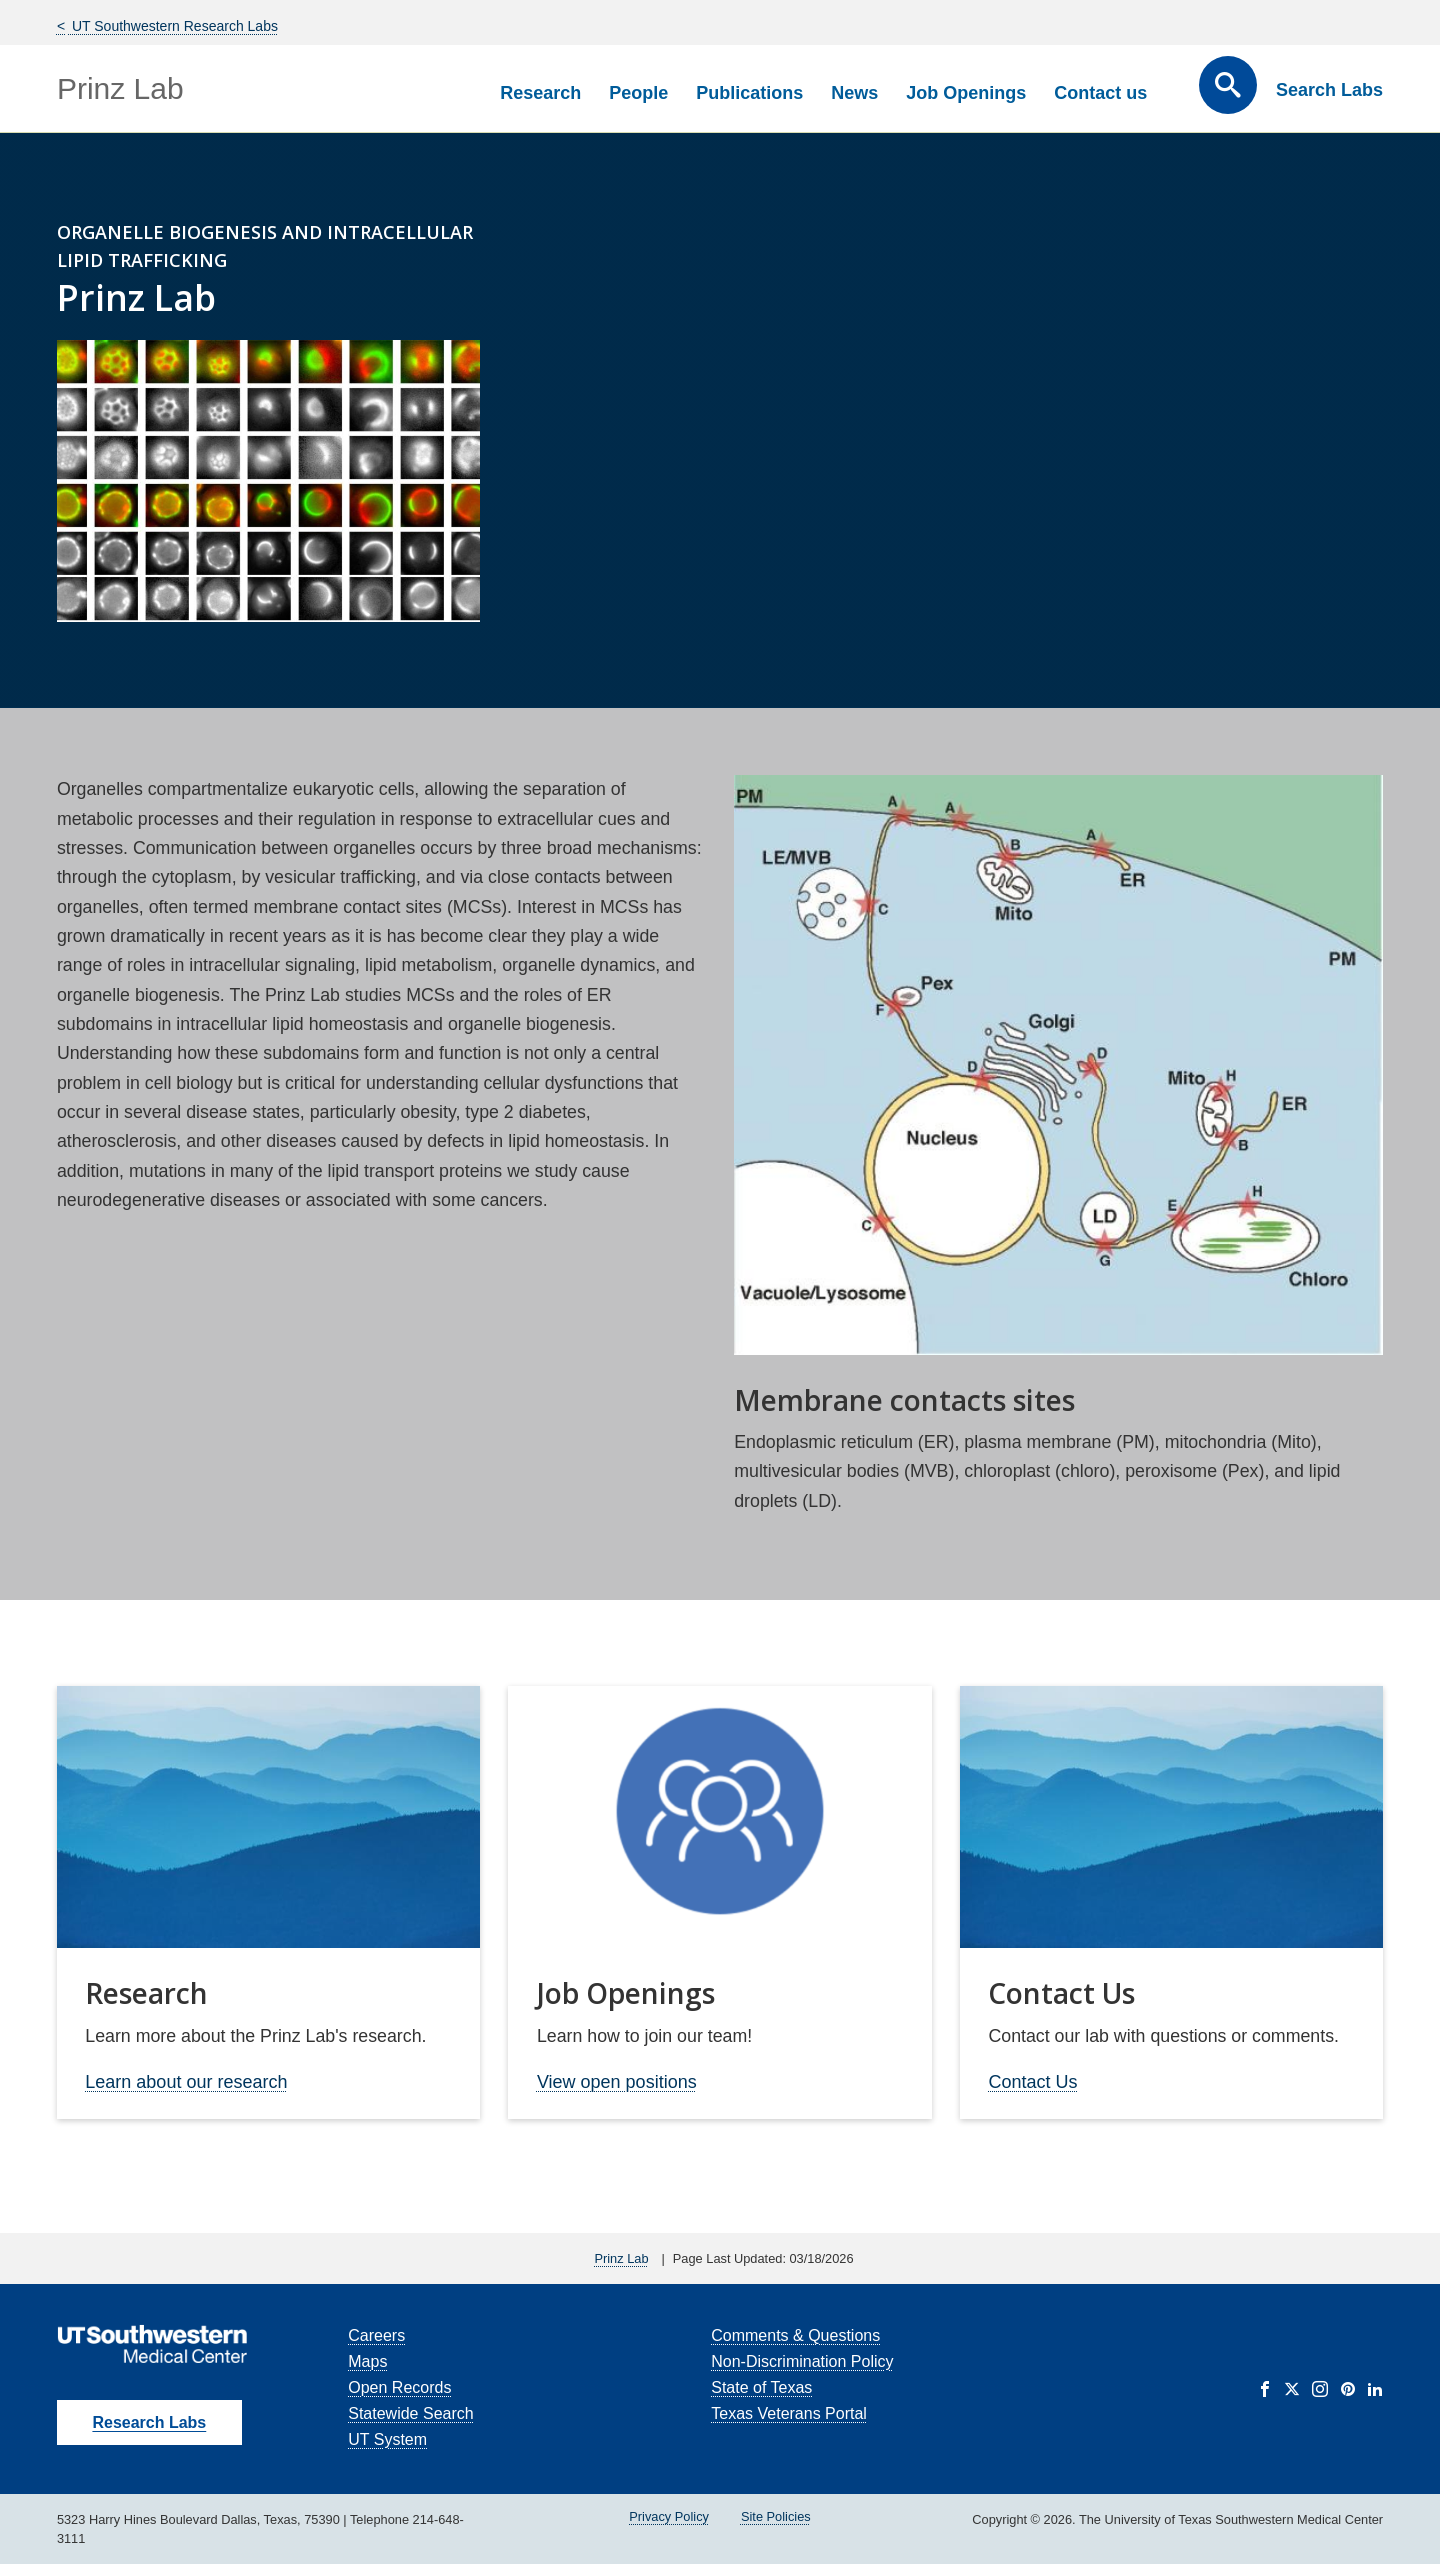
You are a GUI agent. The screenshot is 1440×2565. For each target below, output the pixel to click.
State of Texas (761, 2387)
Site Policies (776, 2516)
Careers (376, 2335)
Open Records (399, 2387)
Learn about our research (186, 2082)
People (638, 93)
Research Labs (149, 2422)
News (854, 93)
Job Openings (966, 93)
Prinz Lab (120, 88)
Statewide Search (410, 2413)
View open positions (617, 2082)
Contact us (1100, 93)
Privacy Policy (669, 2516)
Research (540, 93)
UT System (387, 2439)
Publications (749, 93)
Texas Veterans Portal (789, 2413)
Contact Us (1032, 2082)
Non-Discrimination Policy (802, 2361)
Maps (367, 2361)
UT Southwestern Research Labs (173, 26)
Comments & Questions (795, 2335)
